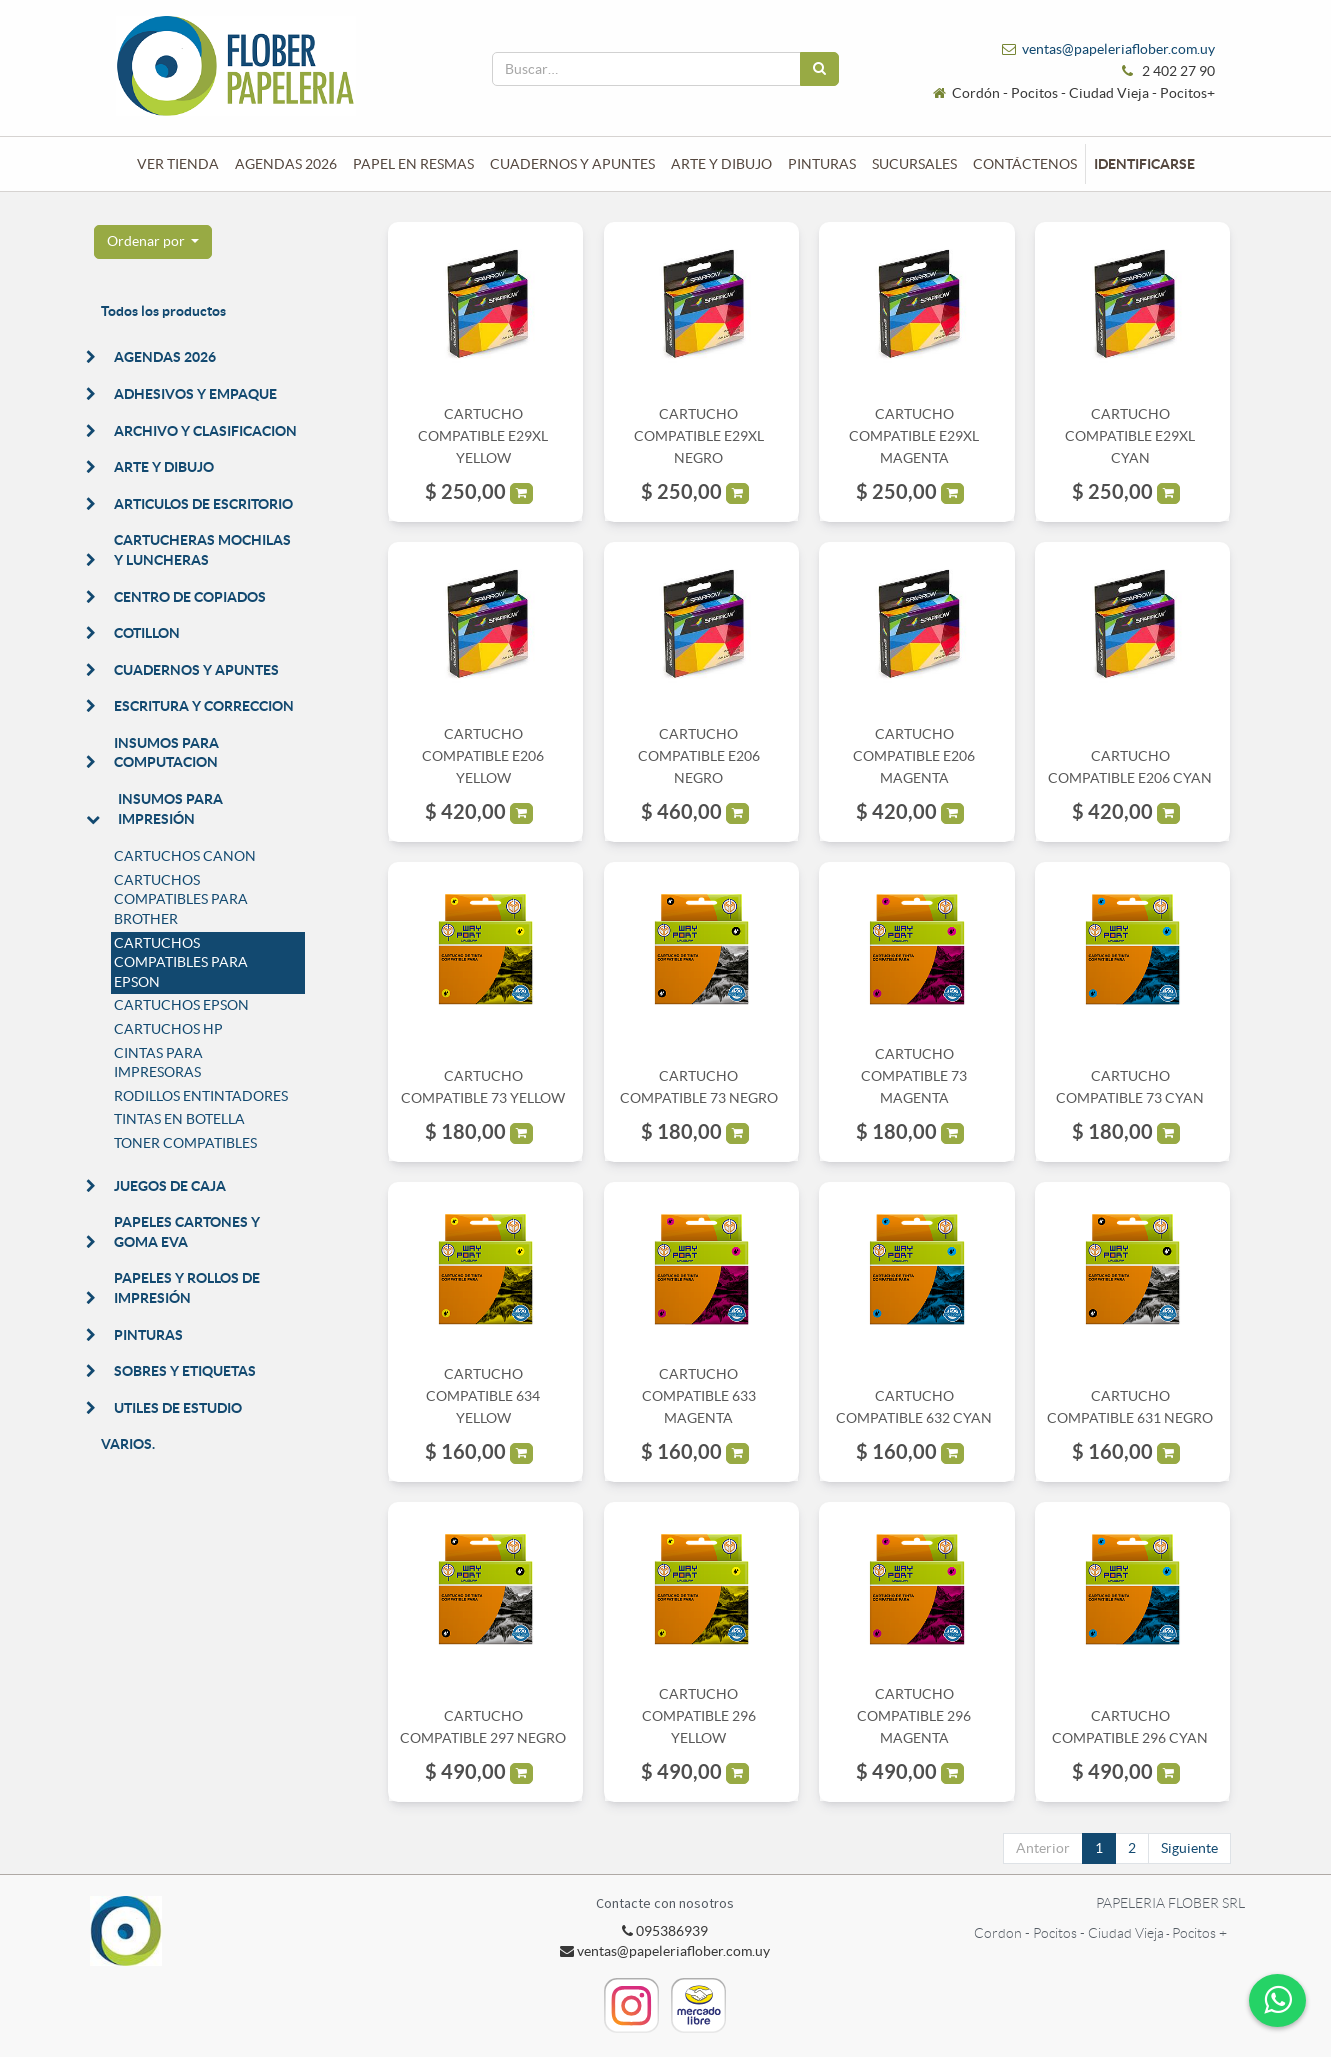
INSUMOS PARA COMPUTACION (166, 753)
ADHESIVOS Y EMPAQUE (195, 394)
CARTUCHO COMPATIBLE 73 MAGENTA (914, 1076)
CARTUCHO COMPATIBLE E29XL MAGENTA (914, 436)
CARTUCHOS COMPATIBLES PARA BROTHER (181, 899)
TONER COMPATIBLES (185, 1143)
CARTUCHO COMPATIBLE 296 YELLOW (699, 1716)
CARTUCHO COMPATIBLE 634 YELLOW (483, 1396)
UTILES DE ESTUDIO (178, 1408)
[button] (153, 242)
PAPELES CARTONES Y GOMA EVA (187, 1232)
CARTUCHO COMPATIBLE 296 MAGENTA (914, 1716)
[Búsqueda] (819, 69)
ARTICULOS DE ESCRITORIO (203, 504)
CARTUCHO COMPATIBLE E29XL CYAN (1130, 436)
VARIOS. (128, 1444)
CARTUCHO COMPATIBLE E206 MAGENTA (914, 756)
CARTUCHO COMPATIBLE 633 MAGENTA (699, 1396)
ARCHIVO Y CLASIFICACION (205, 431)
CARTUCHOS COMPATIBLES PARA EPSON (181, 962)
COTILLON (147, 633)
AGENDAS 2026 (165, 357)
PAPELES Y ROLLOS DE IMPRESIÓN (187, 1288)
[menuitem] (178, 164)
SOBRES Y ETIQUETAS (185, 1371)
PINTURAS (148, 1335)
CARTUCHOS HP (168, 1029)
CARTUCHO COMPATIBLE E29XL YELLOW (483, 436)
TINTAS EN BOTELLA (179, 1119)
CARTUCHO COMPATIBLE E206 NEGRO (699, 756)
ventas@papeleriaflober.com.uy (1118, 49)
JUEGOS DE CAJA (170, 1186)
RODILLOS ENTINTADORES (201, 1096)
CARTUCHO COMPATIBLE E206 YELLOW (483, 756)
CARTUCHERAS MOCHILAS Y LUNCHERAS (202, 550)
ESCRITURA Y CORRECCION (204, 706)
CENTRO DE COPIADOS (190, 597)
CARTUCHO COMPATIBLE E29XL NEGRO (699, 436)
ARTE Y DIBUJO (164, 467)
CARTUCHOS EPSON (181, 1005)
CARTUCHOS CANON (185, 856)
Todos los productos (163, 311)
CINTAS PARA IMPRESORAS (158, 1063)
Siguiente (1189, 1848)
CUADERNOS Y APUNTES (196, 670)
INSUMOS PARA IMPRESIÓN (170, 809)
